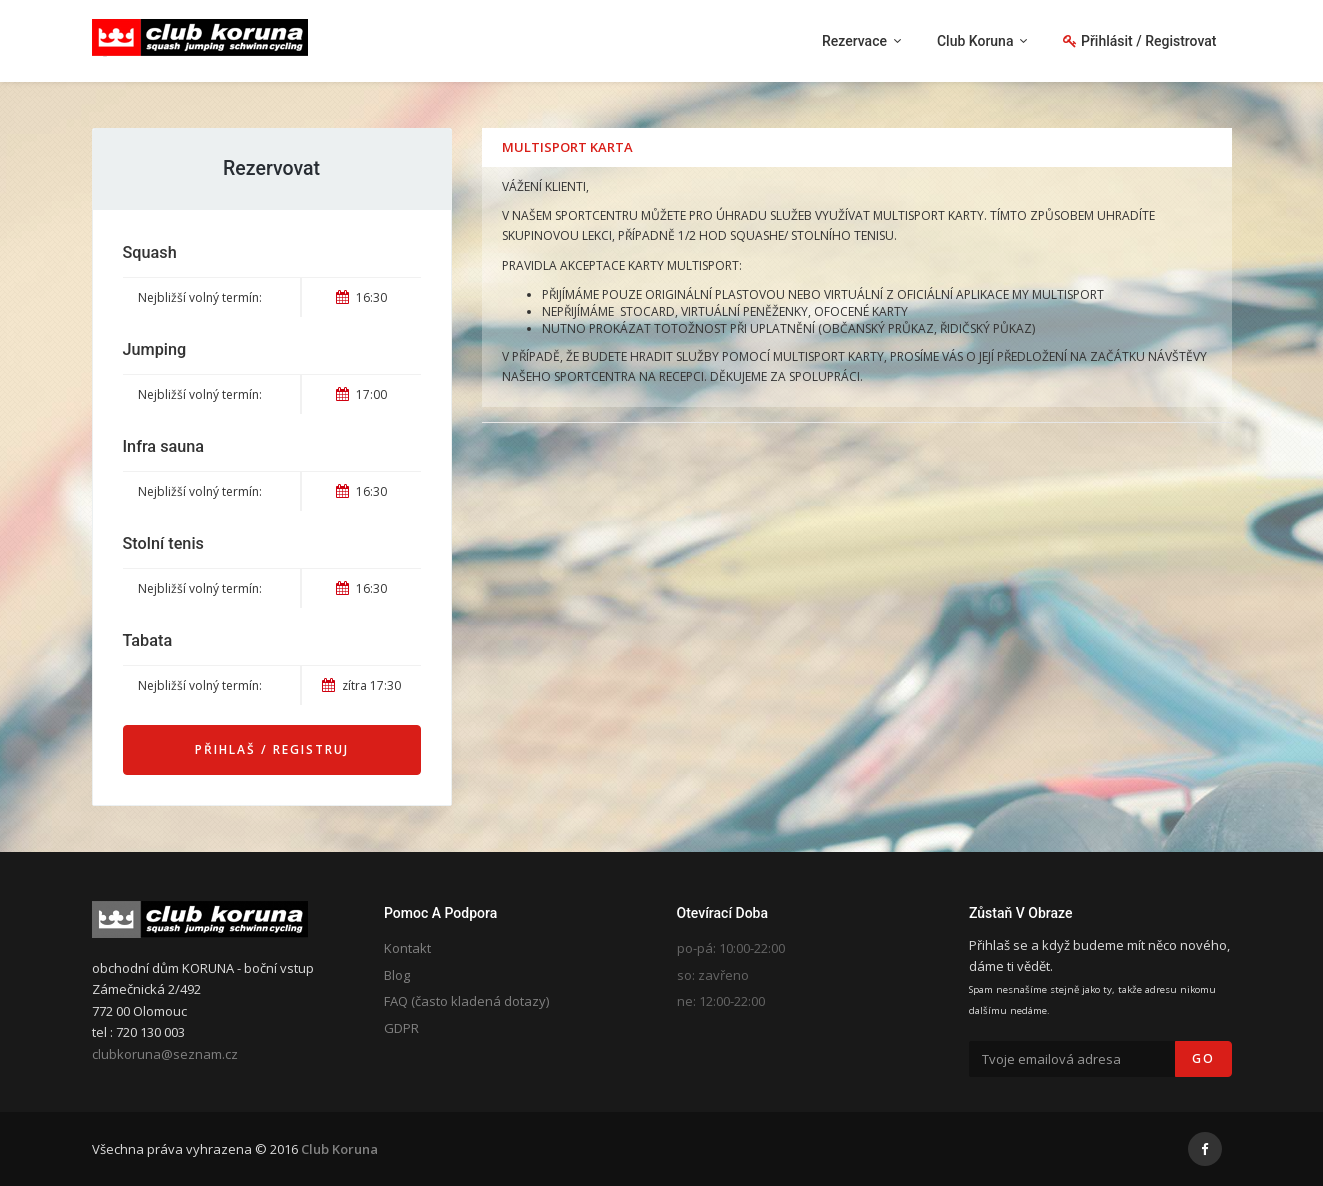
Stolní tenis (163, 543)
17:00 (361, 394)
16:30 (361, 297)
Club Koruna (339, 1149)
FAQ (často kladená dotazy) (466, 1001)
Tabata (148, 640)
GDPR (401, 1028)
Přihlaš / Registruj (272, 749)
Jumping (155, 349)
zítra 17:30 (361, 685)
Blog (397, 975)
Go (1203, 1058)
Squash (150, 252)
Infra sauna (164, 446)
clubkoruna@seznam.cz (165, 1054)
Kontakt (407, 948)
